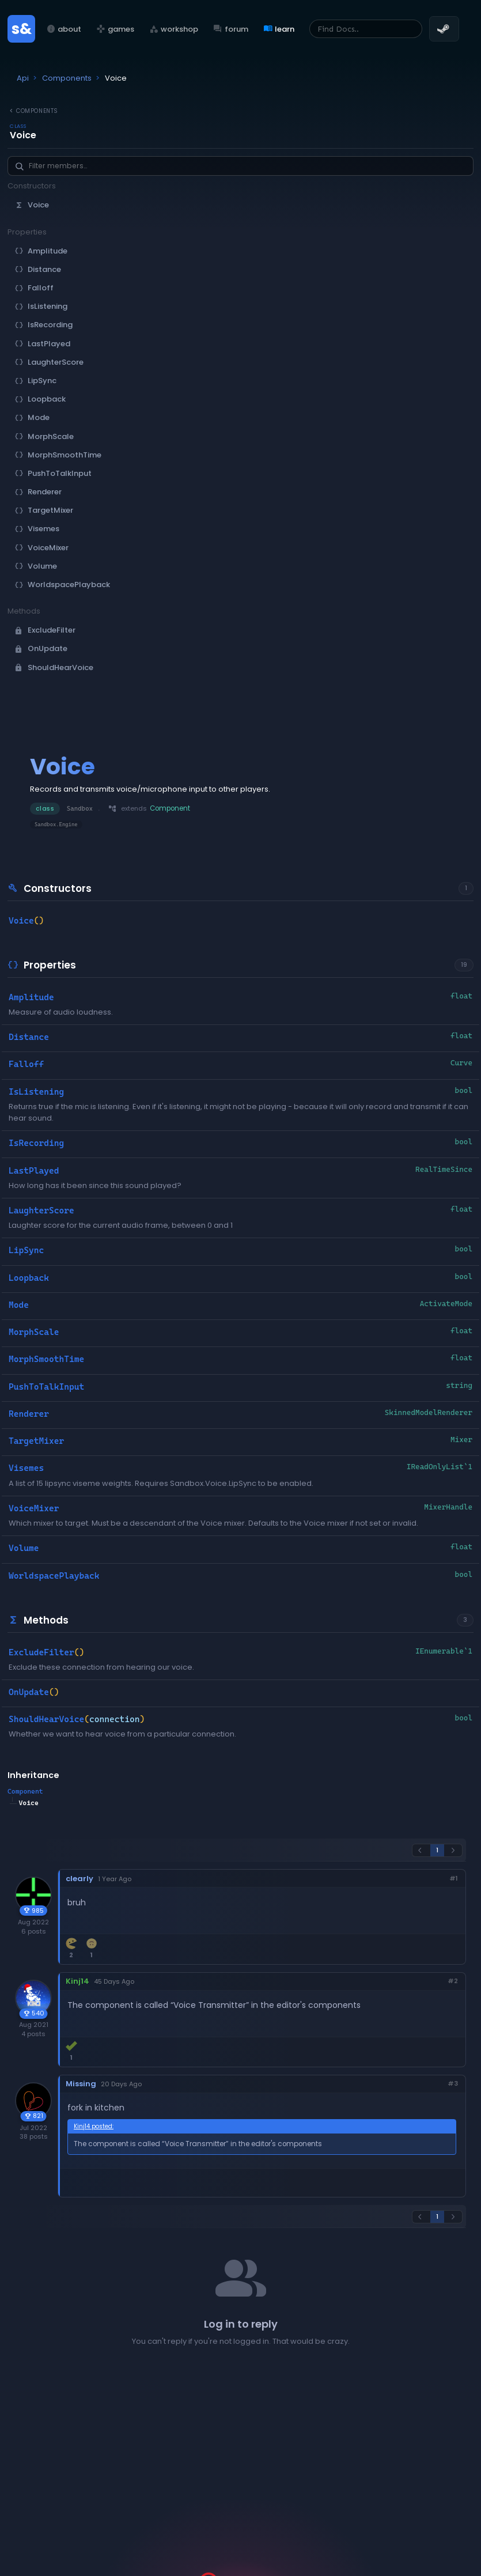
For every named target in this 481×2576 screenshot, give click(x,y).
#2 (453, 1981)
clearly (79, 1878)
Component (25, 1791)
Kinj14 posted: (93, 2126)
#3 (453, 2083)
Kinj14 (77, 1981)
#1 (453, 1878)
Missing (81, 2084)
